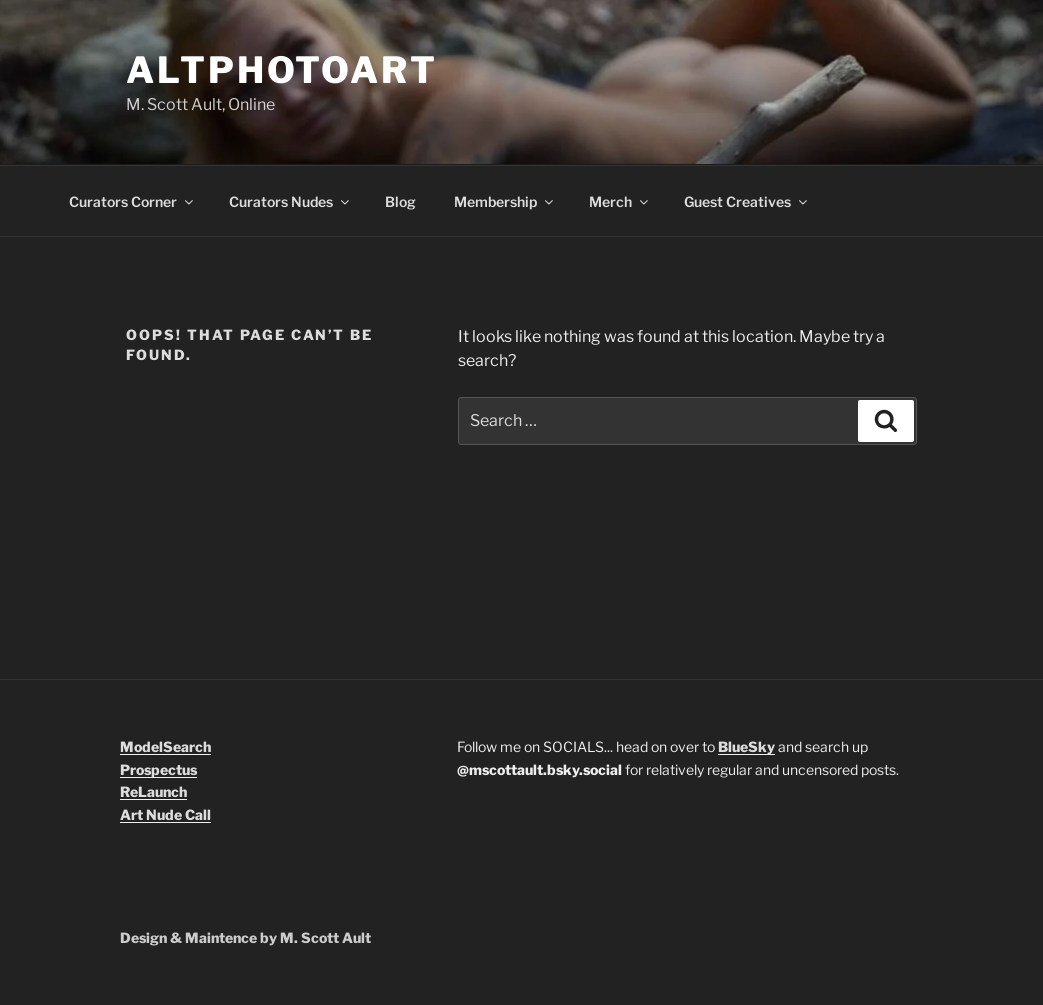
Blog (400, 201)
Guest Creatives (747, 201)
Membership (505, 201)
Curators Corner (132, 201)
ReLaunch (153, 791)
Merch (620, 201)
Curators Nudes (290, 201)
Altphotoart (282, 70)
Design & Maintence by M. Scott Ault (245, 937)
